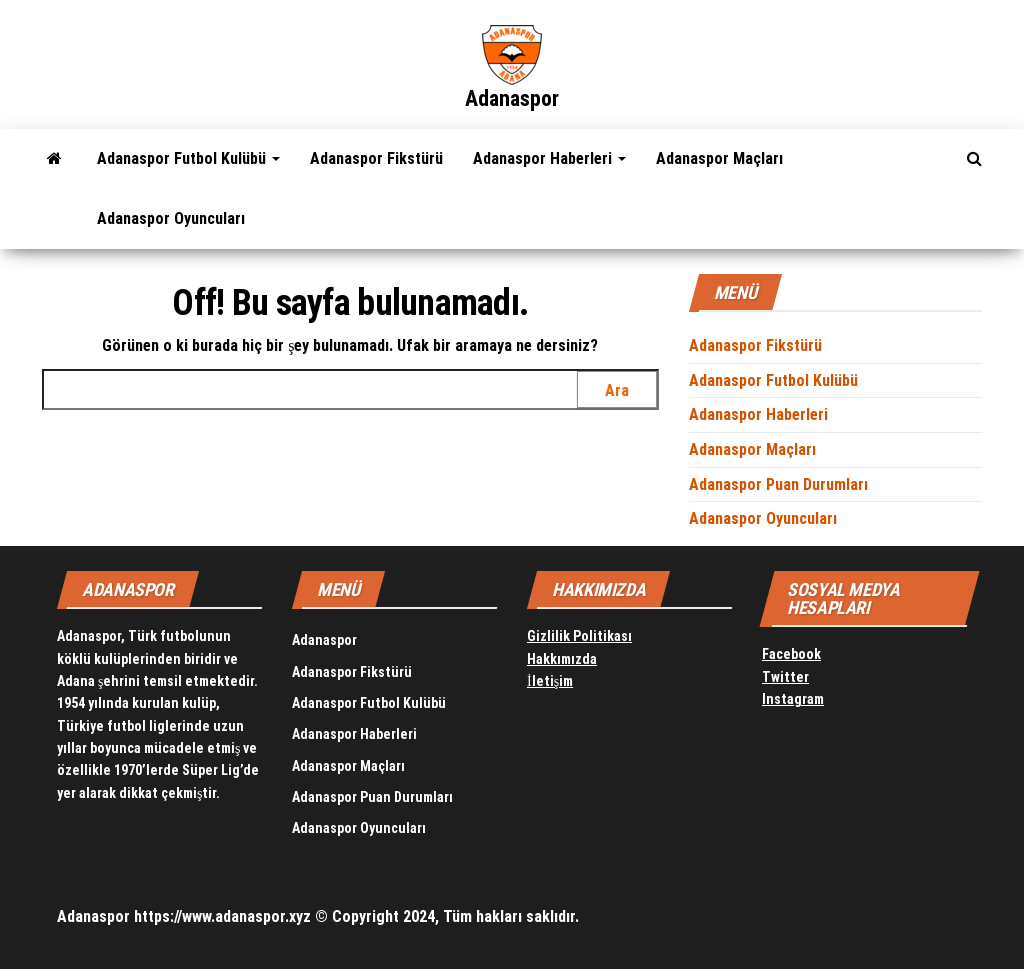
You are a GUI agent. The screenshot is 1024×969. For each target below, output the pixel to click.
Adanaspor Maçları (719, 158)
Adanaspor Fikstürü (376, 158)
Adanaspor (512, 98)
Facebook (791, 654)
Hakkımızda (562, 659)
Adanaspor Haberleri (549, 158)
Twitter (785, 677)
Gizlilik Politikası (579, 636)
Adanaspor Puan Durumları (778, 484)
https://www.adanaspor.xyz (222, 916)
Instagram (793, 699)
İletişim (550, 681)
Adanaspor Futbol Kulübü (188, 158)
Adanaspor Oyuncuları (171, 218)
